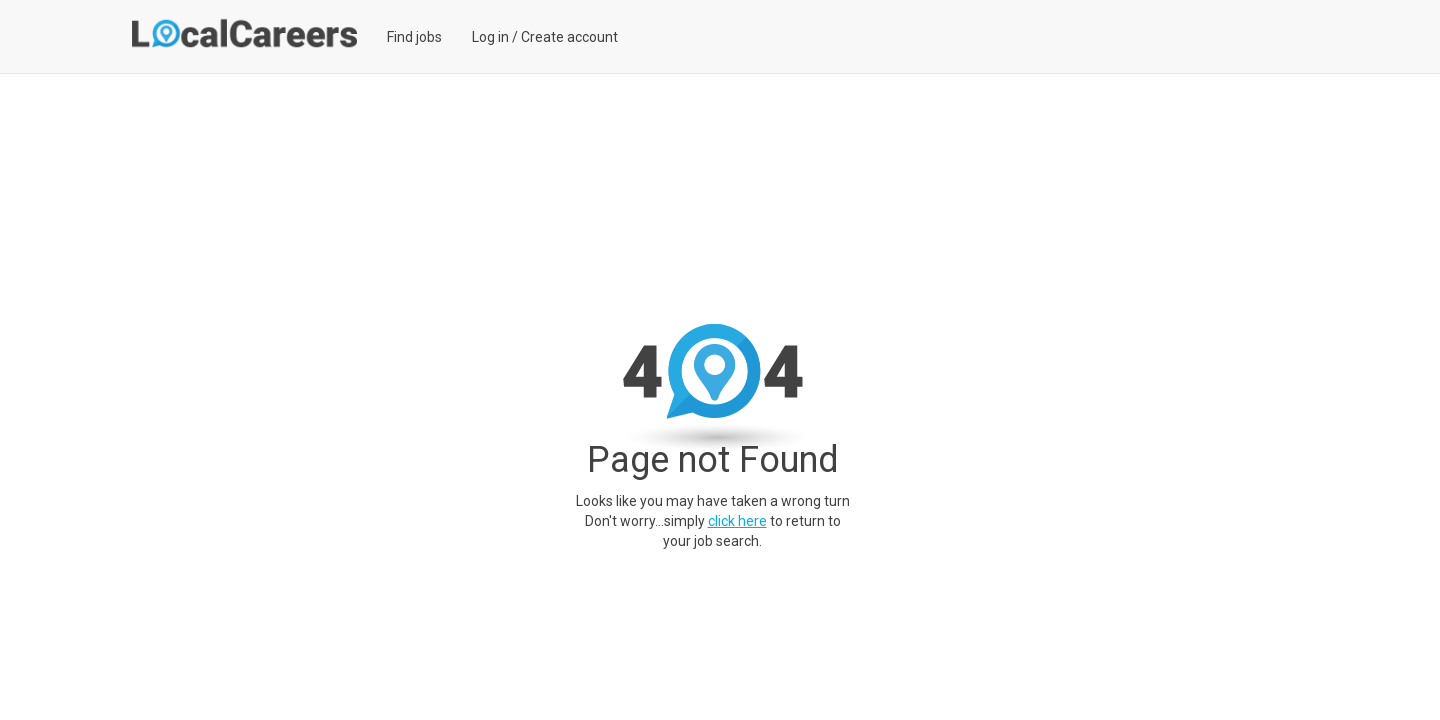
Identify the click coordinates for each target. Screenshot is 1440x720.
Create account (569, 37)
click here (737, 521)
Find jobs (414, 37)
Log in (490, 37)
